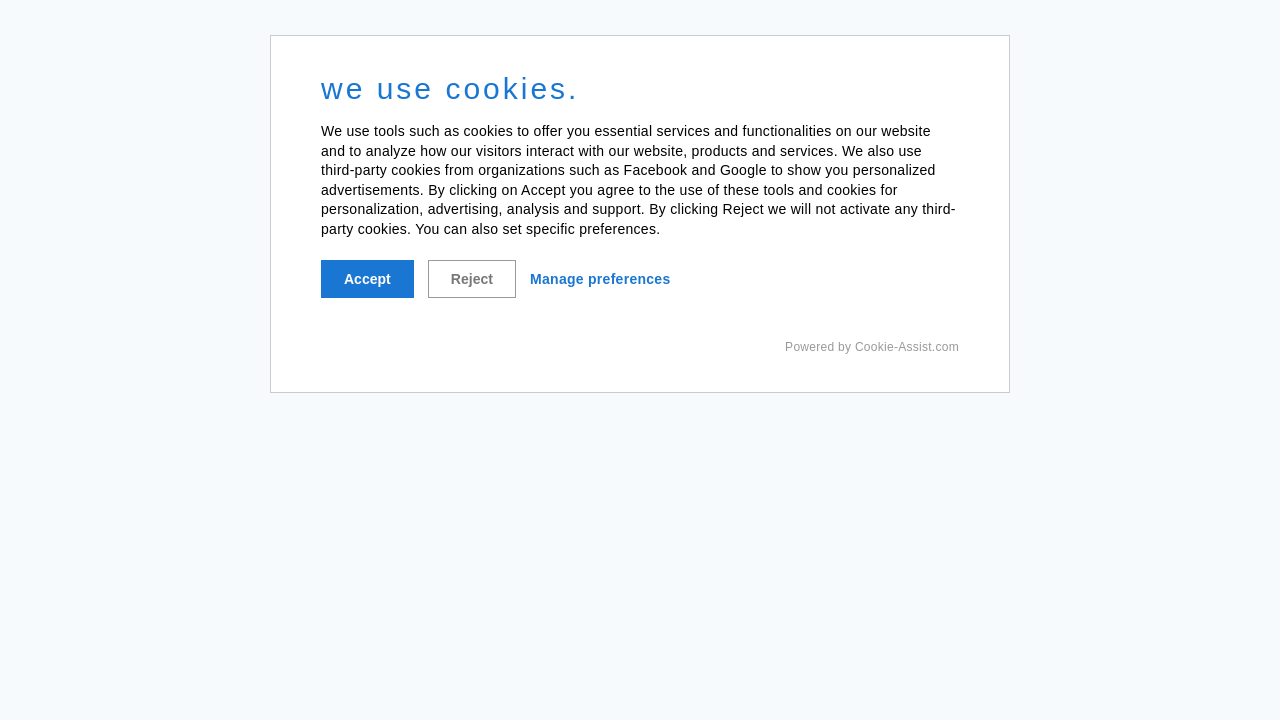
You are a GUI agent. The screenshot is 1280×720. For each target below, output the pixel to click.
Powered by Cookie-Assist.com (872, 347)
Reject (472, 279)
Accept (367, 279)
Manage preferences (600, 279)
